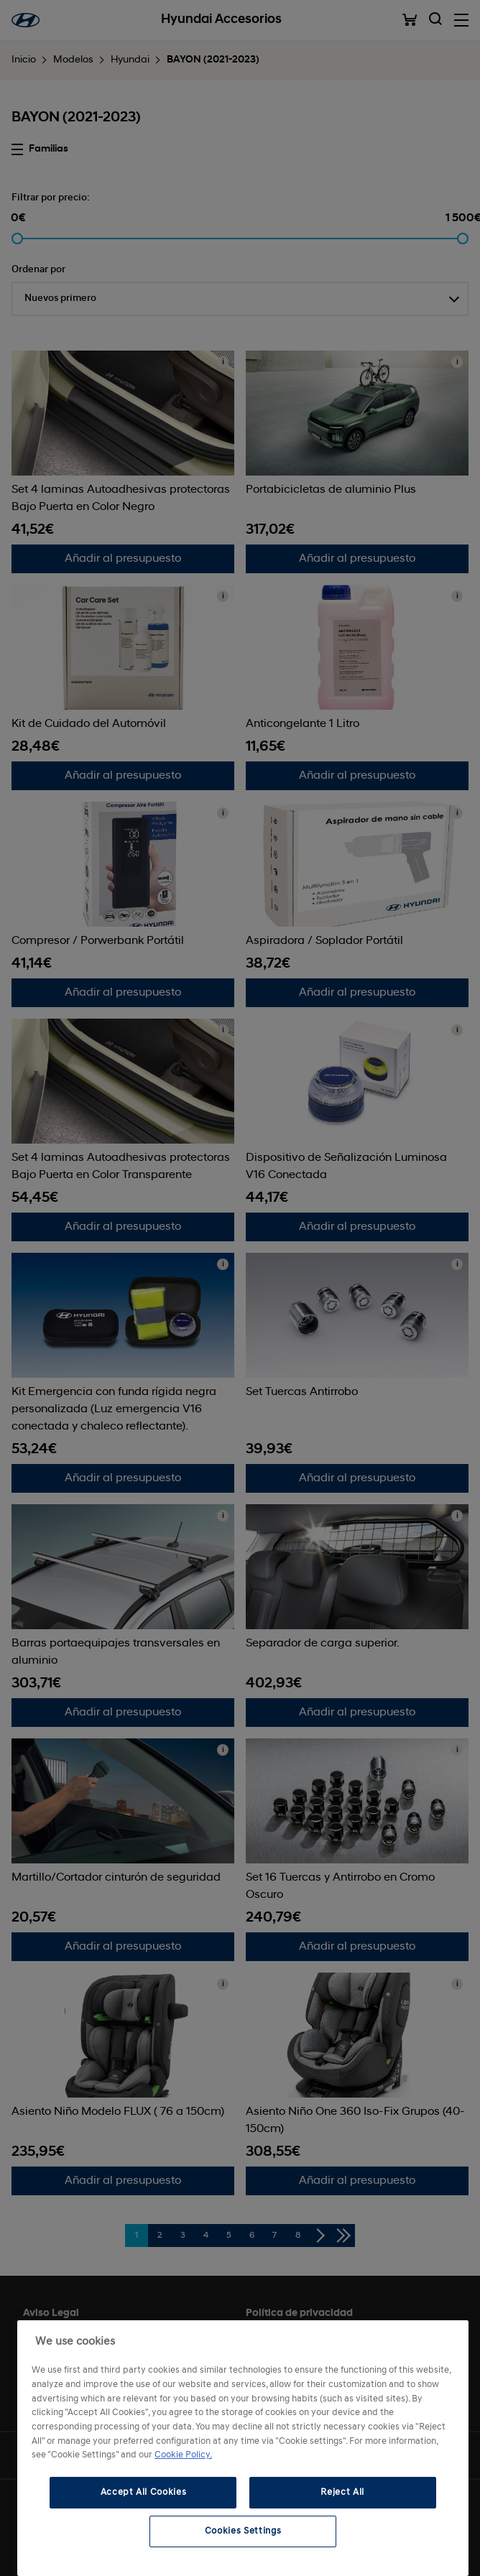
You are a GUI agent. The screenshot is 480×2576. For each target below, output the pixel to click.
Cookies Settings (243, 2531)
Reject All (342, 2492)
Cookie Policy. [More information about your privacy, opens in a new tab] (183, 2455)
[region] (243, 2448)
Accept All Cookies (144, 2492)
